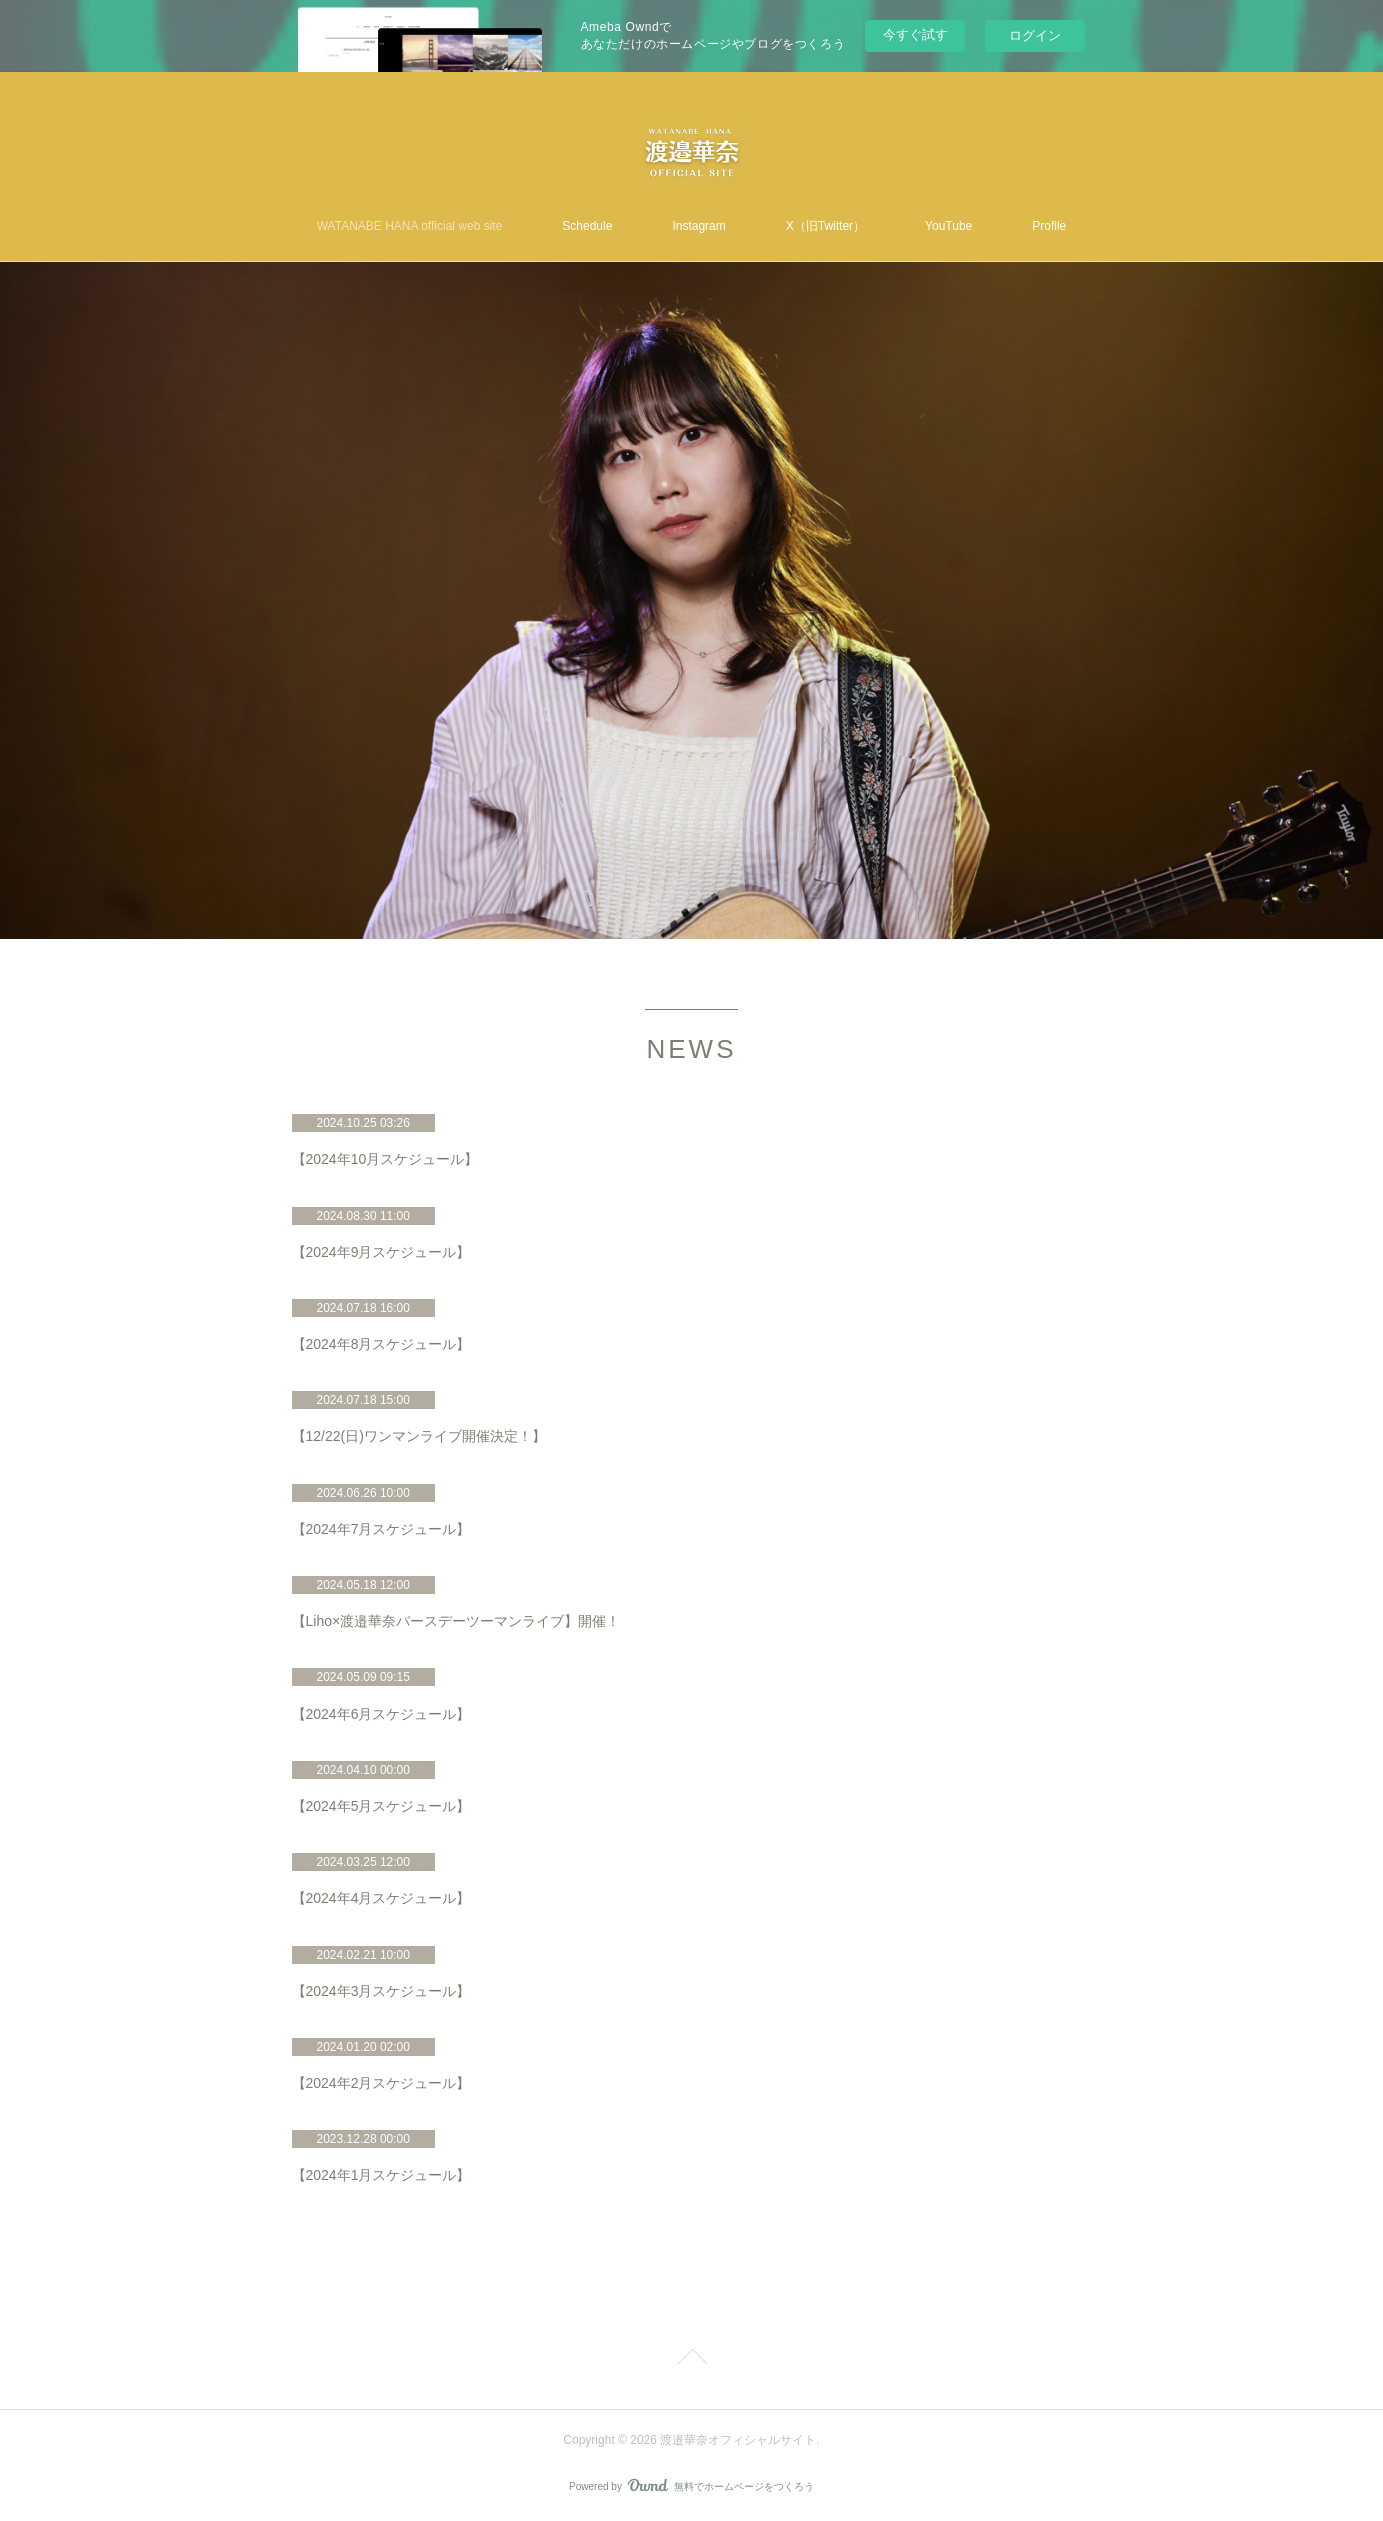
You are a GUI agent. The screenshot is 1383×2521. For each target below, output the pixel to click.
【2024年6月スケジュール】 (381, 1714)
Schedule (587, 226)
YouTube (948, 226)
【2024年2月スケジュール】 (381, 2083)
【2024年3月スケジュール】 (381, 1991)
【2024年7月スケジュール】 (381, 1529)
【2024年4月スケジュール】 (381, 1898)
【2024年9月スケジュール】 (381, 1252)
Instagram (698, 226)
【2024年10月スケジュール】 (385, 1159)
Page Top (691, 2360)
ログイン (1035, 35)
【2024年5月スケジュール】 (381, 1806)
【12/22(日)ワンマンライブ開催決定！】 (419, 1436)
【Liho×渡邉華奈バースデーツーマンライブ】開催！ (456, 1621)
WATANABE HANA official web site (410, 226)
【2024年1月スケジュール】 (381, 2175)
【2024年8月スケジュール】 (381, 1344)
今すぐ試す (915, 34)
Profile (1049, 226)
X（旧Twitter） (825, 226)
